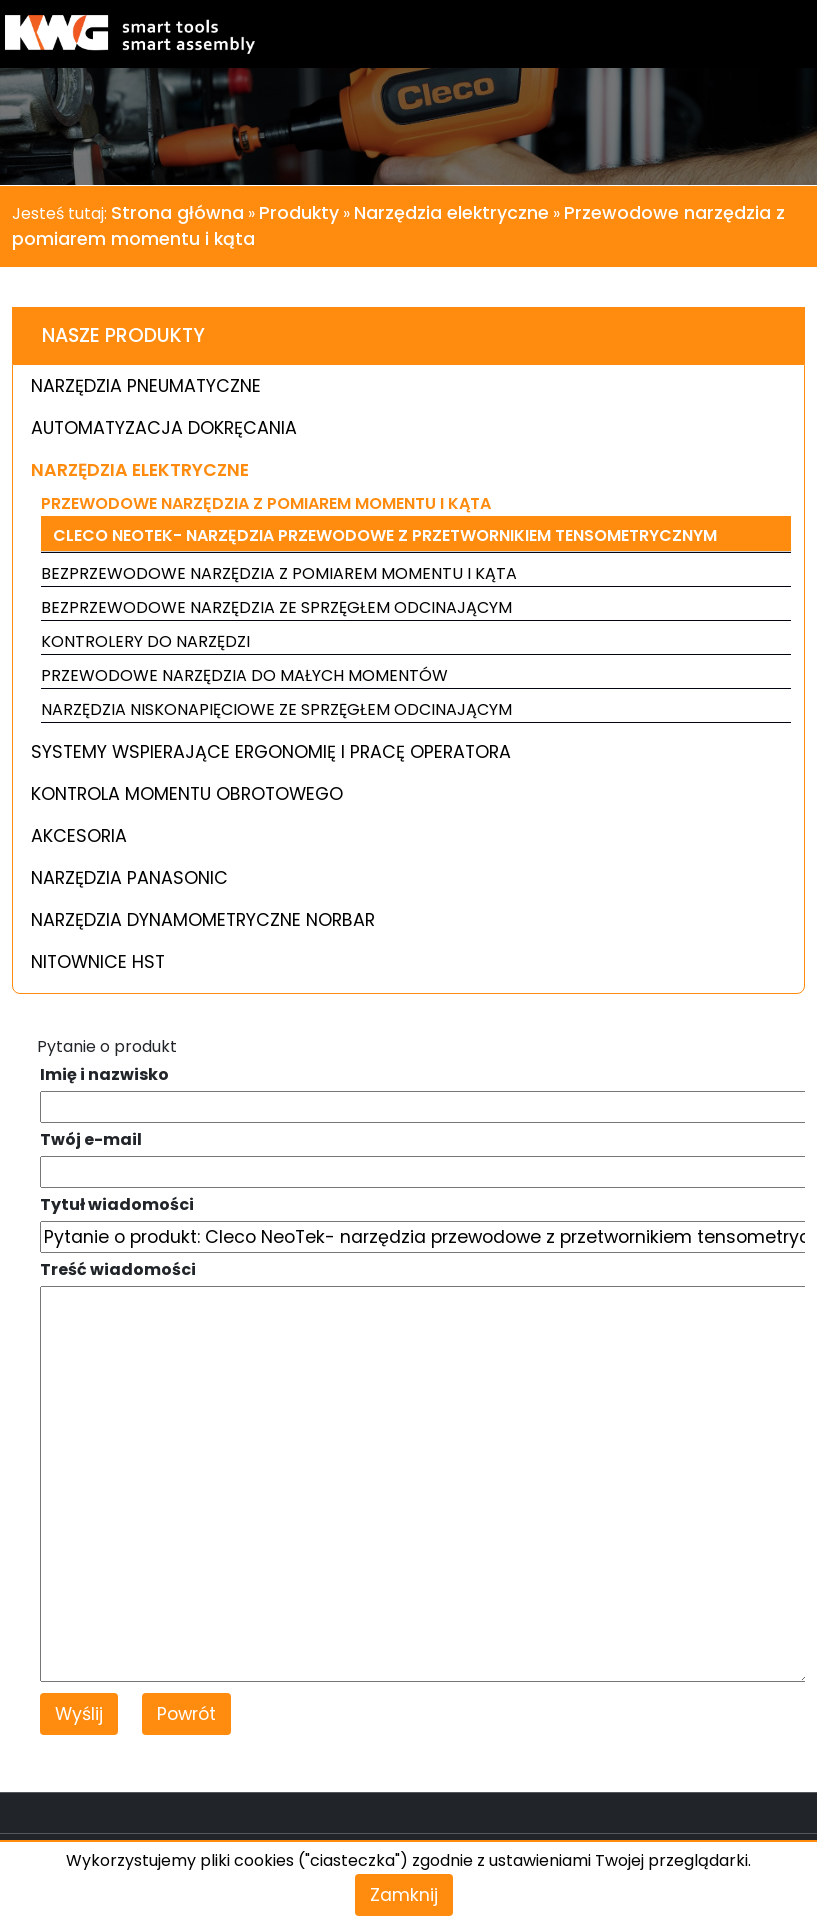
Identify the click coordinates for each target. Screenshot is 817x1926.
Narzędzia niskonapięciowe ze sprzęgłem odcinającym (276, 709)
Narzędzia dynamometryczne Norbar (203, 920)
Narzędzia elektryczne (451, 213)
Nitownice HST (98, 962)
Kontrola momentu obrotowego (187, 794)
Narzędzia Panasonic (129, 878)
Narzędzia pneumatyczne (146, 386)
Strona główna (177, 213)
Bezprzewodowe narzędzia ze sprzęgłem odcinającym (276, 607)
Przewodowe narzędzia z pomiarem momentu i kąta (266, 503)
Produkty (299, 213)
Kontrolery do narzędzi (145, 641)
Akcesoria (79, 836)
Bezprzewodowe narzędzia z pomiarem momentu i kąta (279, 573)
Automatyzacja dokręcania (164, 428)
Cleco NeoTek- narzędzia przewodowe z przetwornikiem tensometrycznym (385, 535)
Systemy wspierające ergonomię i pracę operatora (271, 752)
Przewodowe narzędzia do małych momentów (244, 675)
